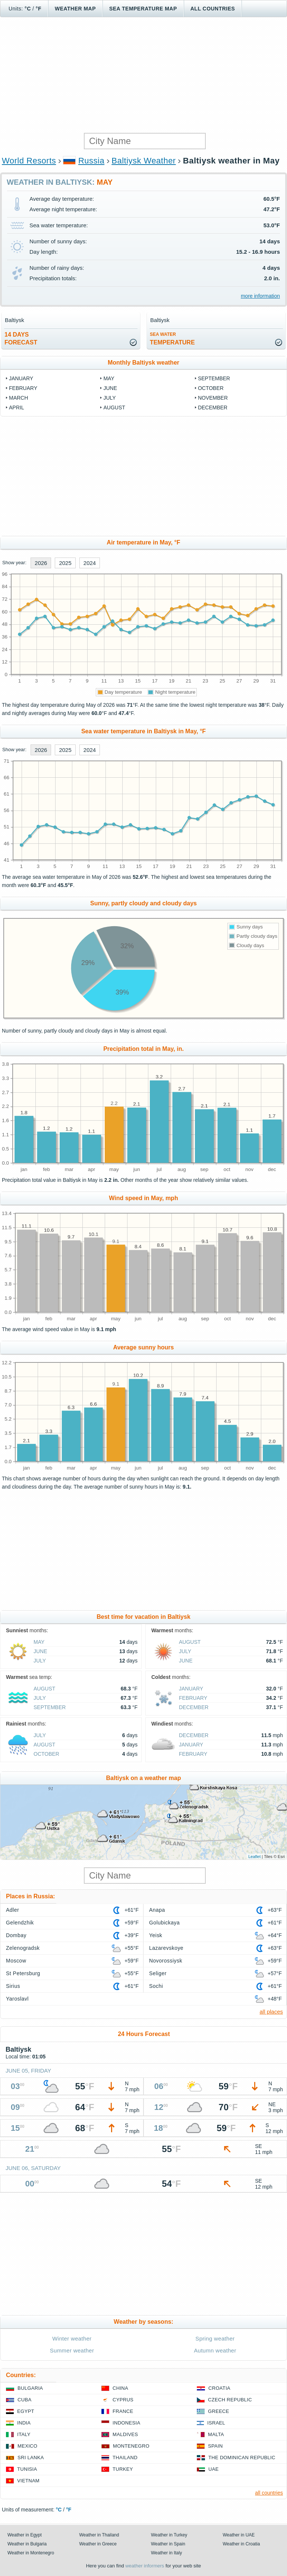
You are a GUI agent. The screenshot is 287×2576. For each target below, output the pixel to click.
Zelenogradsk (23, 1948)
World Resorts (29, 160)
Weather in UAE (239, 2535)
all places (271, 2011)
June (110, 388)
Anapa (157, 1910)
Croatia (219, 2388)
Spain (215, 2446)
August (114, 407)
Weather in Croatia (241, 2544)
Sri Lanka (31, 2457)
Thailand (125, 2457)
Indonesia (126, 2423)
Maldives (125, 2434)
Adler (12, 1910)
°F (38, 9)
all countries (269, 2493)
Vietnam (28, 2480)
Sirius (13, 1986)
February (23, 388)
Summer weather (72, 2350)
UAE (213, 2469)
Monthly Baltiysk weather (143, 362)
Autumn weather (215, 2350)
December (212, 407)
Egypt (25, 2411)
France (123, 2411)
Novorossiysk (165, 1961)
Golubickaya (164, 1923)
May (108, 378)
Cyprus (123, 2399)
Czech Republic (230, 2399)
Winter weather (71, 2338)
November (213, 398)
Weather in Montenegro (30, 2552)
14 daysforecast (20, 338)
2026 (41, 563)
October (211, 388)
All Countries (212, 9)
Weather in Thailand (99, 2535)
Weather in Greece (98, 2544)
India (24, 2423)
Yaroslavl (17, 1999)
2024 (89, 563)
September (214, 378)
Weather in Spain (168, 2544)
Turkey (123, 2469)
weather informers (144, 2566)
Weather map (75, 9)
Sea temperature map (143, 9)
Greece (218, 2411)
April (16, 407)
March (18, 398)
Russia (91, 160)
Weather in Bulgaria (27, 2544)
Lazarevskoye (166, 1948)
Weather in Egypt (24, 2535)
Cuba (24, 2399)
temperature (172, 339)
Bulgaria (30, 2388)
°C (28, 9)
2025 (65, 563)
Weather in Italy (166, 2552)
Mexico (27, 2446)
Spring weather (214, 2338)
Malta (216, 2434)
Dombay (16, 1935)
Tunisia (27, 2469)
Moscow (16, 1961)
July (109, 398)
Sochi (156, 1986)
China (120, 2388)
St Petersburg (23, 1973)
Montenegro (131, 2446)
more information (260, 296)
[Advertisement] (143, 75)
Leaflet (254, 1856)
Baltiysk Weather (143, 160)
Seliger (158, 1973)
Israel (216, 2423)
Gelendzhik (20, 1923)
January (21, 378)
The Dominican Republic (241, 2457)
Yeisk (155, 1935)
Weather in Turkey (169, 2535)
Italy (24, 2434)
